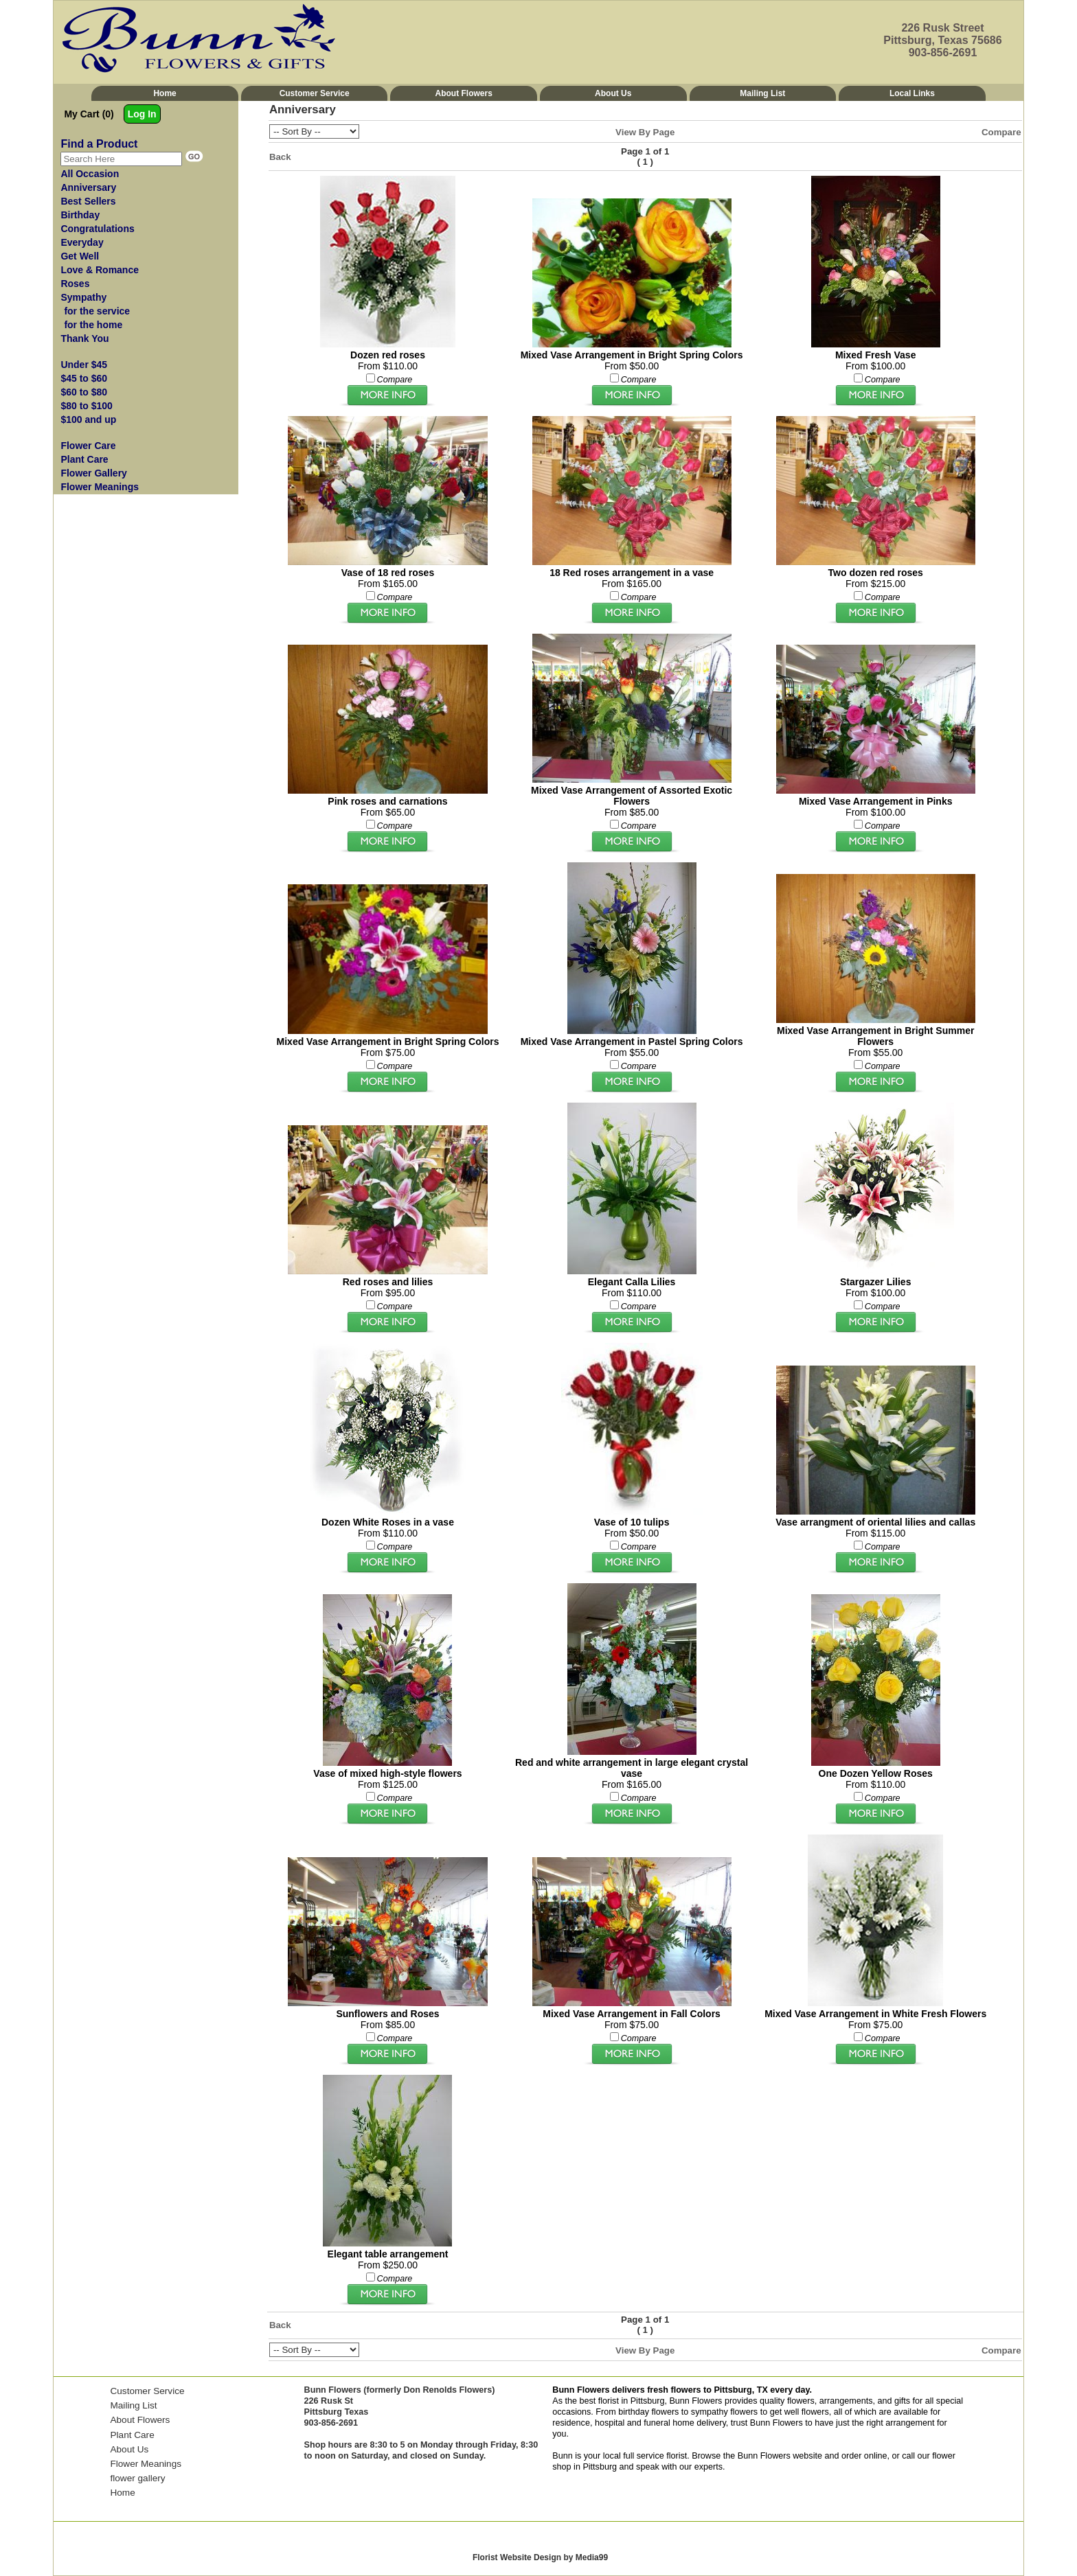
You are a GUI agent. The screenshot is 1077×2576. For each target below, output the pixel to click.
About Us (613, 93)
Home (164, 93)
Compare (1001, 132)
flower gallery (137, 2478)
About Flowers (463, 93)
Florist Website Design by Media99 (540, 2557)
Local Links (912, 93)
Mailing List (762, 93)
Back (280, 157)
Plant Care (132, 2435)
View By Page (644, 132)
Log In (142, 113)
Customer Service (315, 93)
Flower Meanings (145, 2464)
